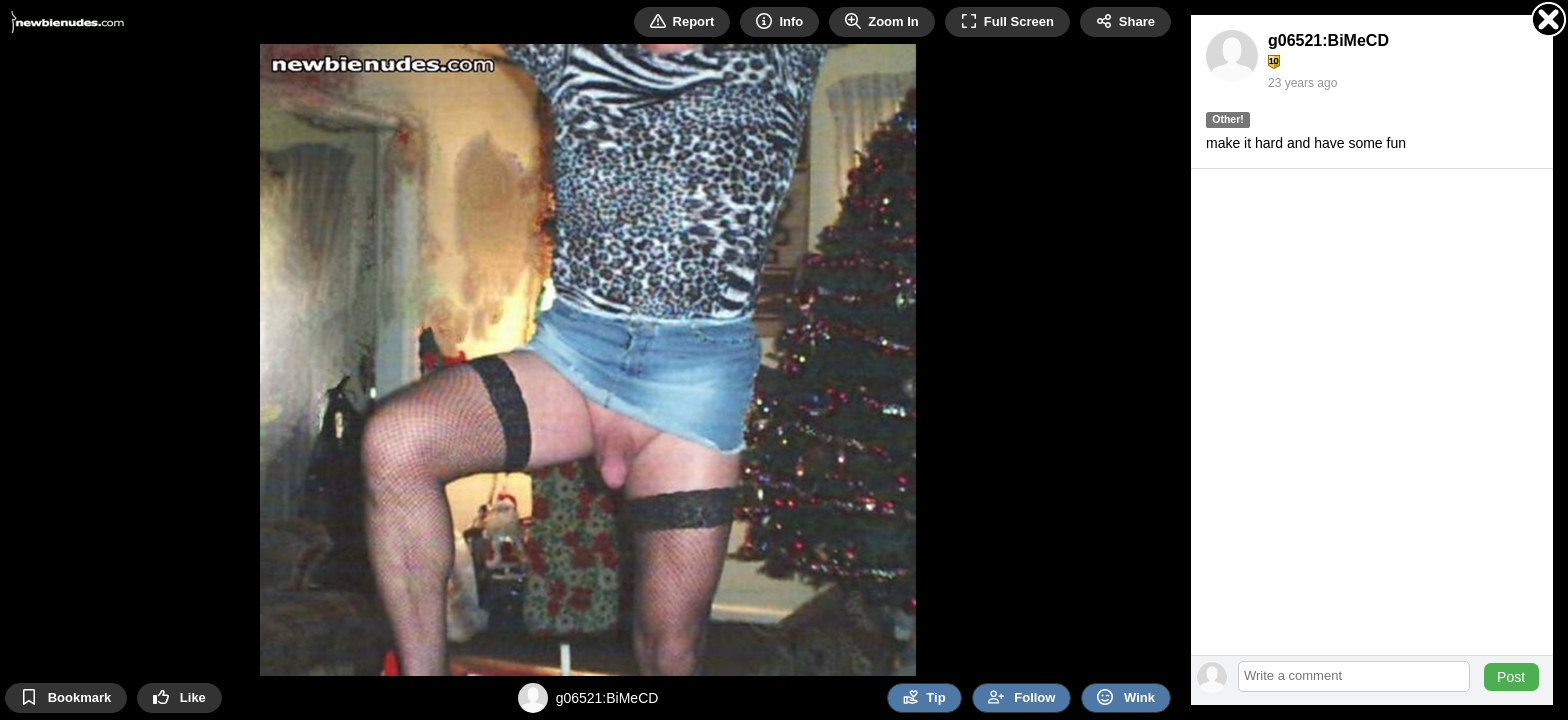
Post (1511, 677)
